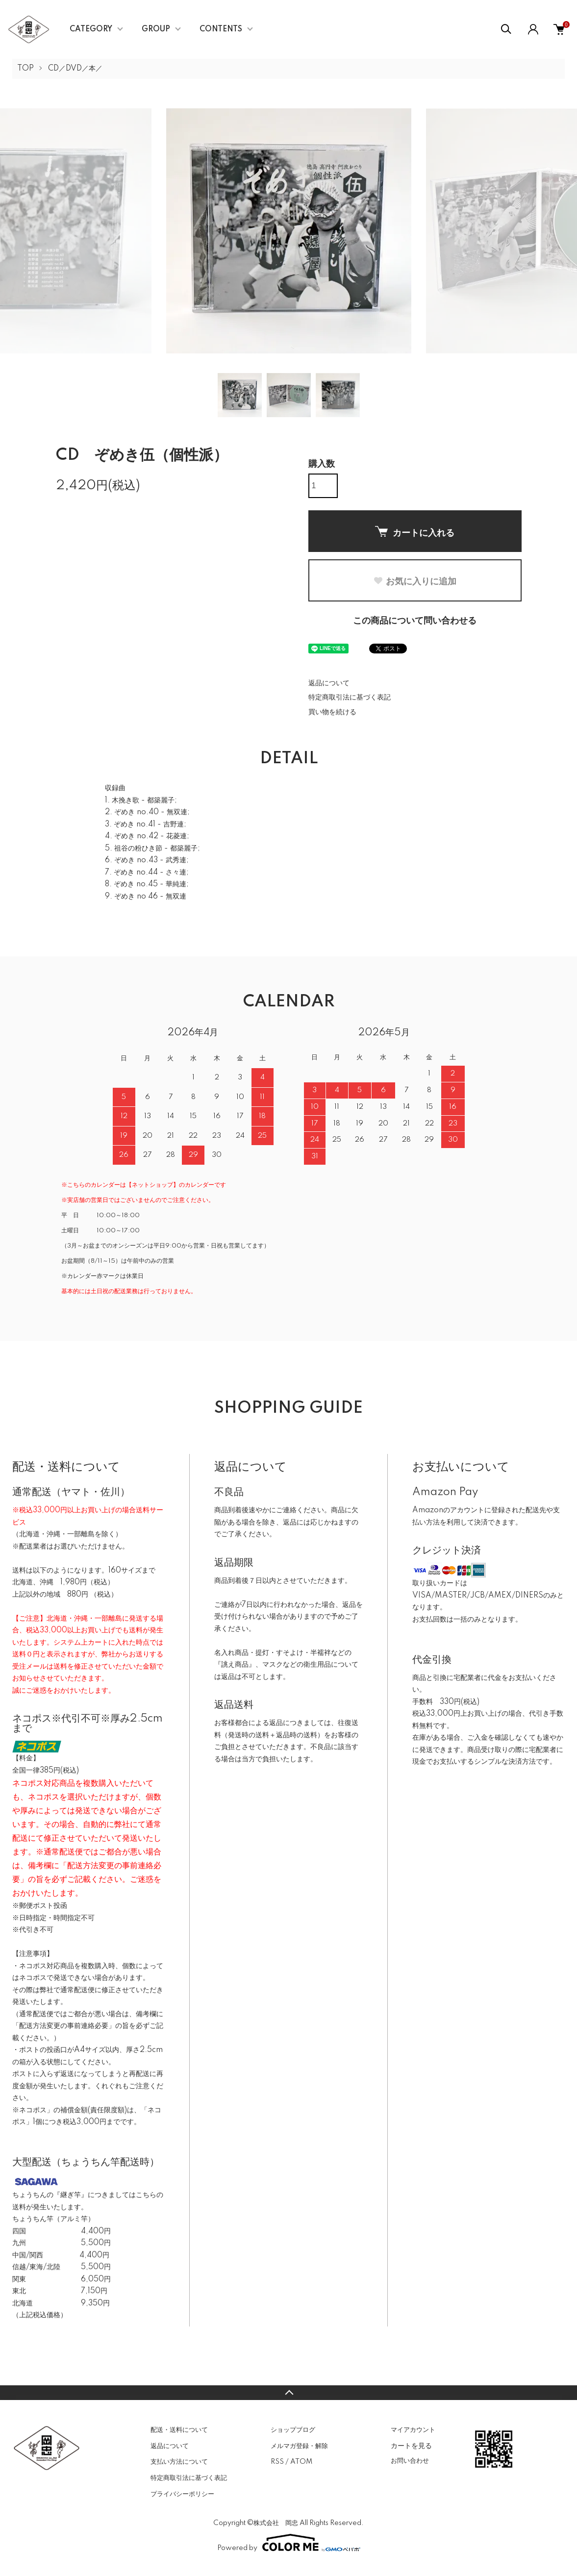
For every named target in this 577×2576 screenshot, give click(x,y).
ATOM (301, 2461)
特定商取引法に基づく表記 (349, 697)
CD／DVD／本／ (75, 69)
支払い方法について (179, 2461)
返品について (329, 683)
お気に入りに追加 (414, 581)
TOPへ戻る (288, 2392)
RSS (277, 2461)
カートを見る (411, 2446)
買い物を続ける (332, 712)
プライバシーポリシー (182, 2494)
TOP (25, 69)
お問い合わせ (410, 2460)
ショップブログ (293, 2429)
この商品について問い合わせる (415, 621)
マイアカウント (413, 2429)
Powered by (288, 2542)
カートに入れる (414, 532)
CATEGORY (91, 29)
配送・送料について (179, 2429)
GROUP (156, 29)
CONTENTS (221, 29)
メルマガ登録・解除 (299, 2446)
